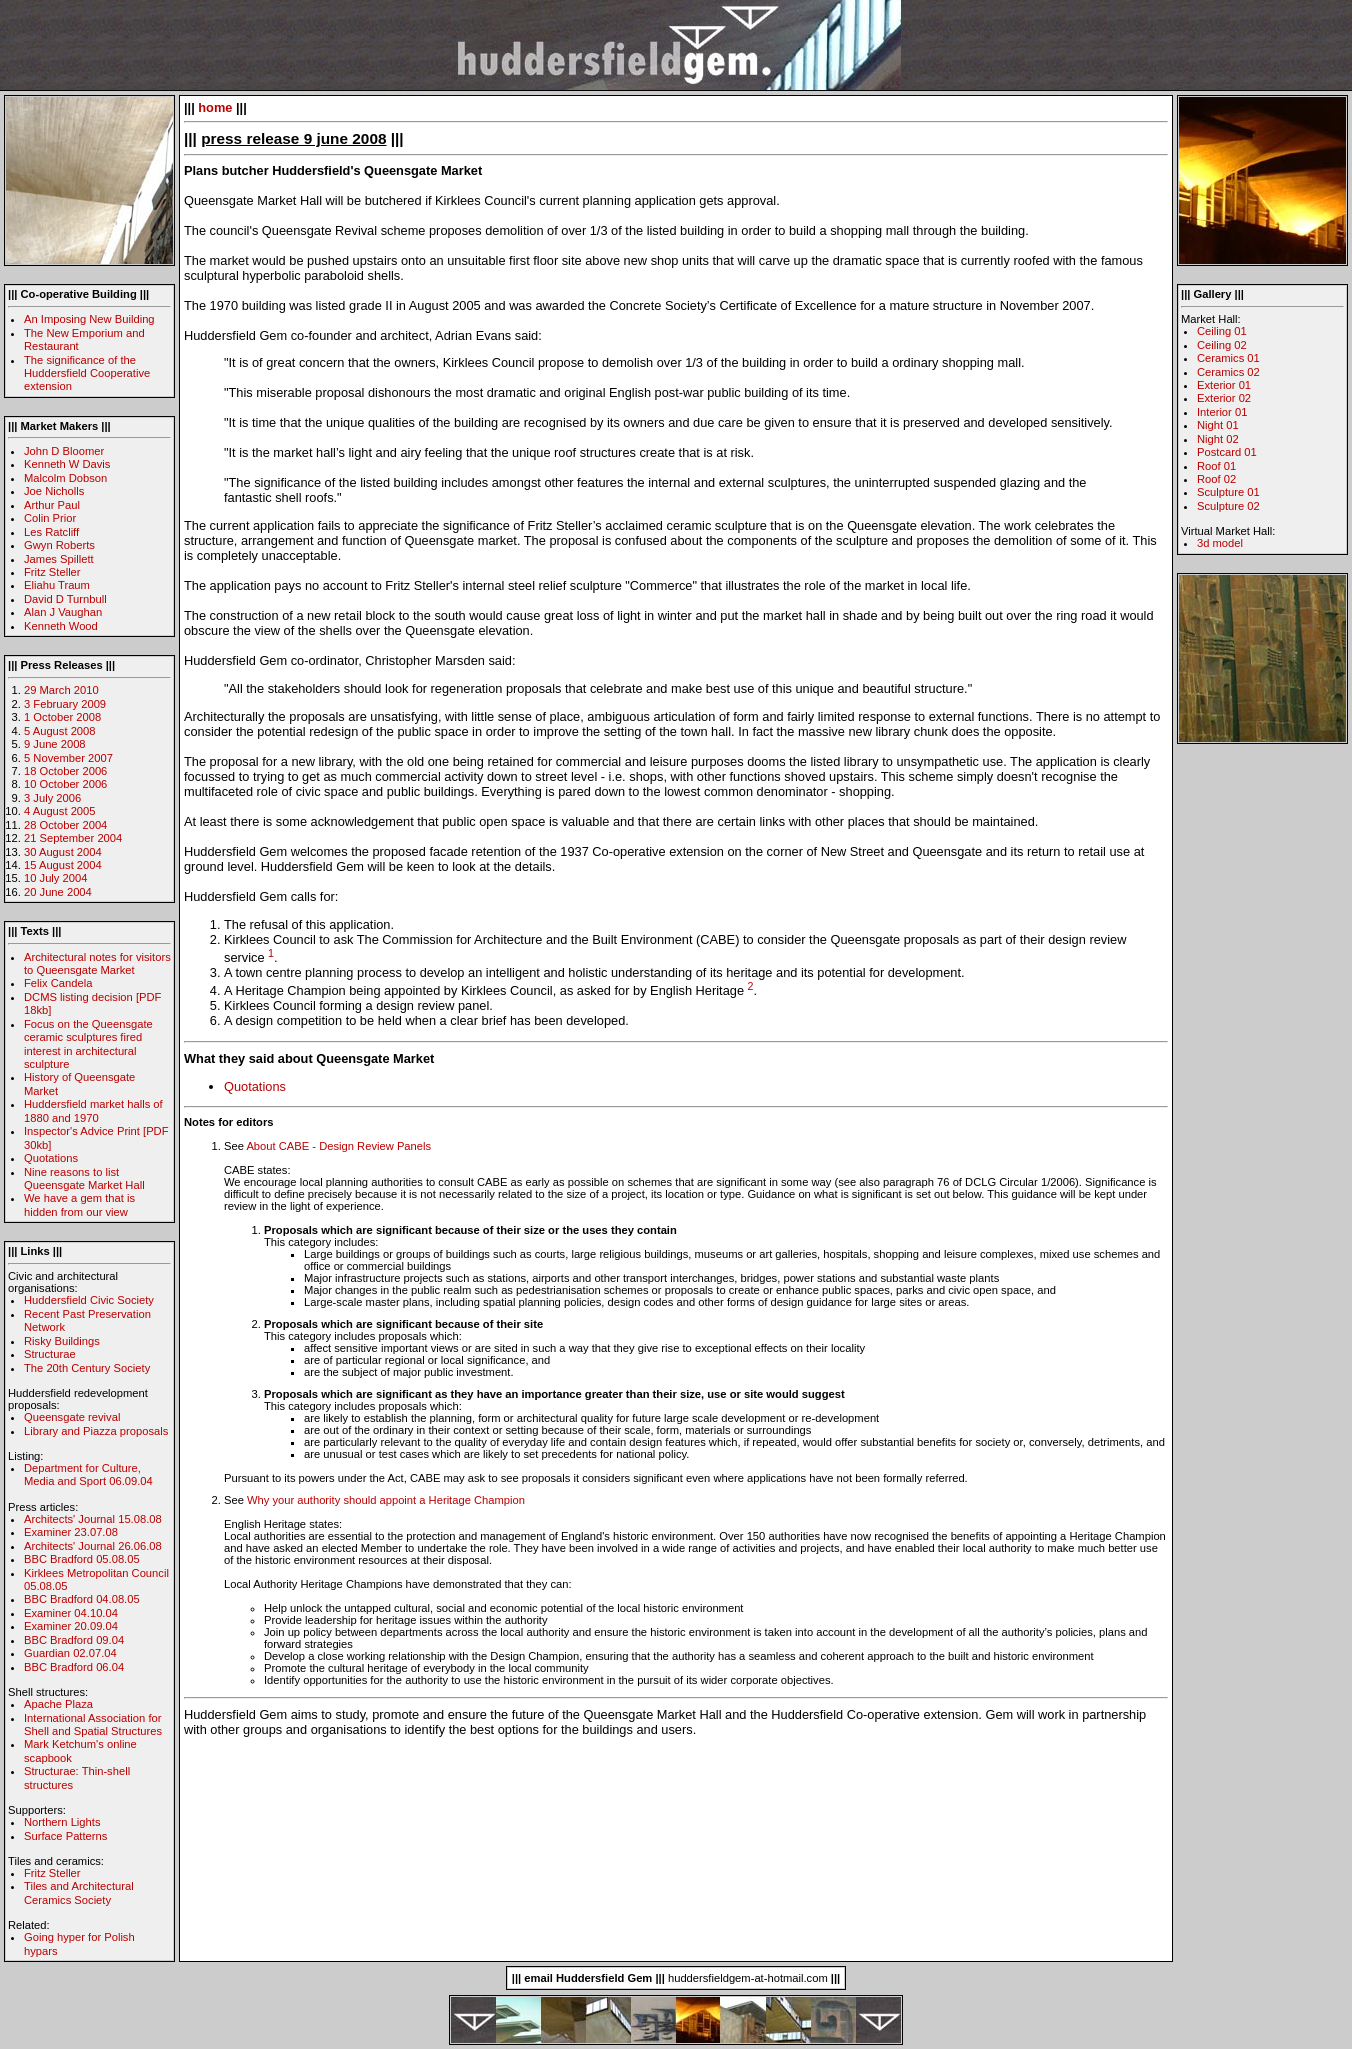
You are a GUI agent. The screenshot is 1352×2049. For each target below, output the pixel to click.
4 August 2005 (60, 811)
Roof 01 (1216, 466)
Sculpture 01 (1228, 492)
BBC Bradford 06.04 (74, 1667)
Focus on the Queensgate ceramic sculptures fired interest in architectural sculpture (88, 1044)
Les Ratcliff (51, 532)
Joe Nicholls (54, 491)
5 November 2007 (68, 758)
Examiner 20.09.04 (71, 1626)
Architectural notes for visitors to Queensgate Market (97, 963)
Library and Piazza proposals (96, 1431)
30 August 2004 (63, 852)
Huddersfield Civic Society (89, 1300)
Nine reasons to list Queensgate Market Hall (84, 1178)
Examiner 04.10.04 (71, 1613)
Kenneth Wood (61, 626)
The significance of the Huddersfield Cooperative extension (87, 373)
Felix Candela (58, 983)
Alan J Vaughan (63, 612)
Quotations (51, 1158)
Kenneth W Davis (67, 464)
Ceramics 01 (1228, 358)
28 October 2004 (65, 825)
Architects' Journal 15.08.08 (93, 1519)
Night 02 (1218, 439)
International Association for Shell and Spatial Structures (93, 1724)
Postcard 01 (1227, 452)
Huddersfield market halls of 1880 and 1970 (93, 1110)
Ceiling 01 (1222, 331)
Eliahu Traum (57, 585)
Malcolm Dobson (65, 478)
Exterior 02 (1224, 398)
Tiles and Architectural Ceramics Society (79, 1892)
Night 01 (1218, 425)
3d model (1220, 543)
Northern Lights (62, 1822)
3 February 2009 (65, 704)
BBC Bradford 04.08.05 (82, 1599)
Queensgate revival (72, 1417)
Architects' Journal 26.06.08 (93, 1546)
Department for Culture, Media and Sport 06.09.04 (88, 1474)
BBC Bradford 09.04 (74, 1640)
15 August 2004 (63, 865)
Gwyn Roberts (59, 545)
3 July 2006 (52, 798)
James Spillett (59, 559)
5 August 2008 (60, 731)
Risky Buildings (62, 1341)
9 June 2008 (55, 744)
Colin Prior (50, 518)
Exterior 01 (1224, 385)
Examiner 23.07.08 (71, 1532)
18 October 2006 (65, 771)
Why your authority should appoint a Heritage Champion (386, 1500)
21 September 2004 (73, 838)
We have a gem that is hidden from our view (79, 1204)
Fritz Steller (52, 572)
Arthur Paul (52, 505)
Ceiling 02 (1222, 345)
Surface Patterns (65, 1836)
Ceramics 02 (1228, 372)
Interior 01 (1222, 412)
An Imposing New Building (89, 319)
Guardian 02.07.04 (70, 1653)
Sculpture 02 (1228, 506)
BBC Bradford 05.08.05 (82, 1559)
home (215, 107)
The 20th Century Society (87, 1368)
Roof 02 (1216, 479)
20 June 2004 (58, 892)
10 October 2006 (65, 784)
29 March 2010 (61, 690)
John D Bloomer (64, 451)
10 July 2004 (55, 878)
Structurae (50, 1354)
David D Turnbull (65, 599)
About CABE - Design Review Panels (338, 1146)
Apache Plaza (58, 1704)
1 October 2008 (62, 717)
